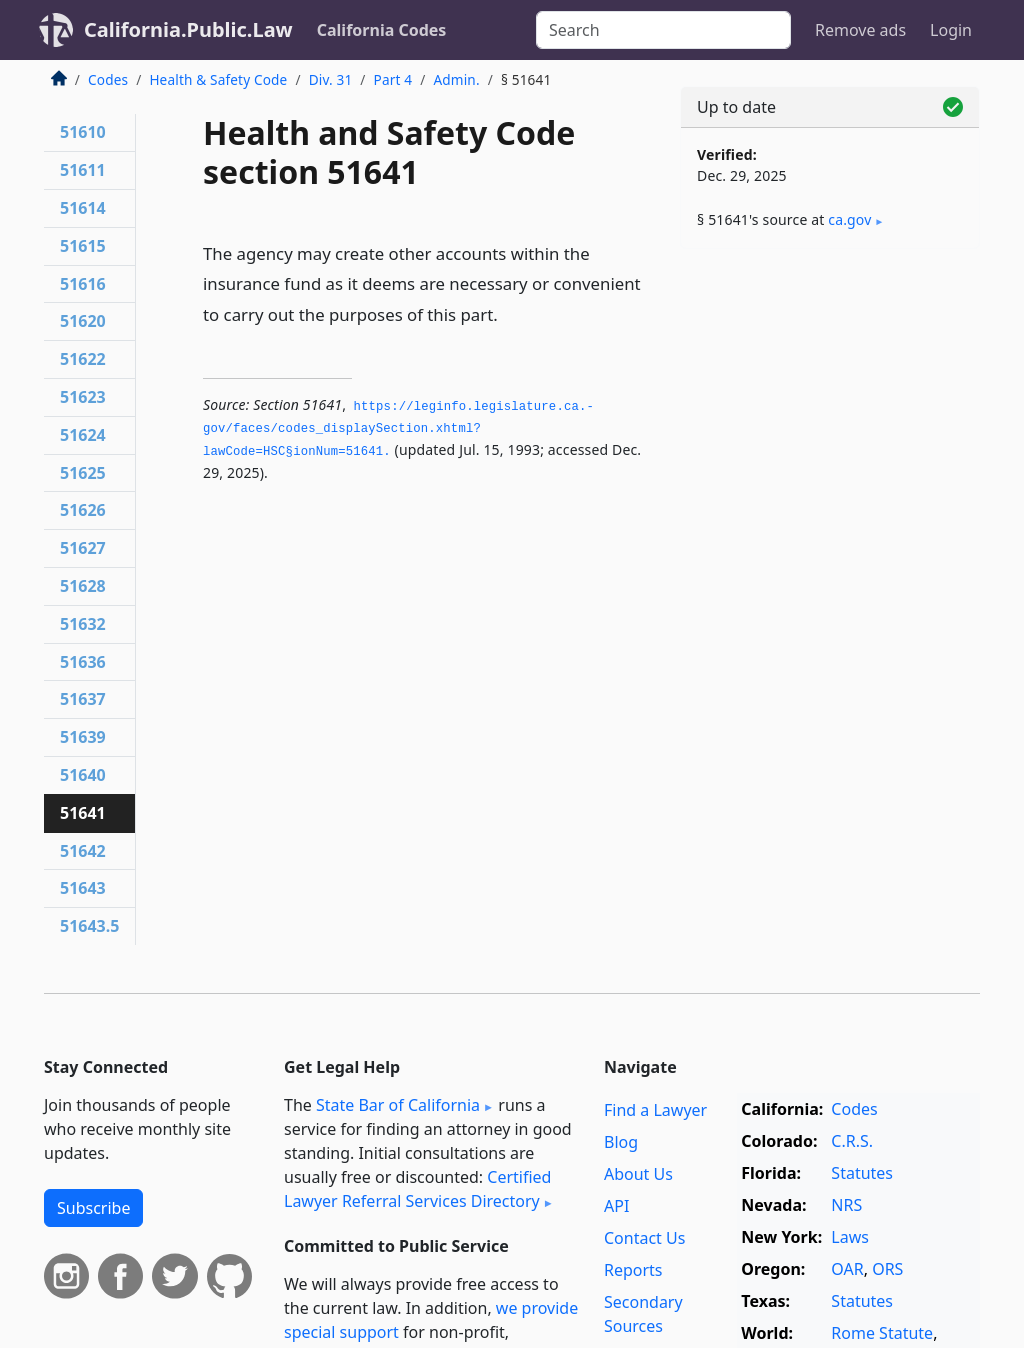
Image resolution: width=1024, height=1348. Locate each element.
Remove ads (860, 30)
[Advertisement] (830, 402)
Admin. (456, 79)
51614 (83, 208)
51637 (83, 699)
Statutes (862, 1173)
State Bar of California (398, 1105)
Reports (633, 1270)
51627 (83, 548)
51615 (83, 246)
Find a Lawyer (655, 1110)
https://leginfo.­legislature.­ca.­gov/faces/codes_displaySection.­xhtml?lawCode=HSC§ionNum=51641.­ (398, 429)
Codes (108, 79)
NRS (846, 1205)
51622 (83, 359)
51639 (83, 737)
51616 (83, 284)
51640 (83, 775)
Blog (621, 1142)
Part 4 (393, 79)
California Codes (382, 30)
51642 (83, 851)
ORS (887, 1269)
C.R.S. (852, 1141)
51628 (83, 586)
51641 (83, 813)
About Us (638, 1174)
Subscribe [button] (93, 1208)
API (616, 1206)
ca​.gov (849, 219)
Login (951, 30)
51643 (83, 888)
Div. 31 (331, 79)
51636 (83, 662)
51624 (83, 435)
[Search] (663, 30)
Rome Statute (882, 1333)
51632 (83, 624)
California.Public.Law (188, 29)
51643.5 (89, 926)
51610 (83, 132)
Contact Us (644, 1238)
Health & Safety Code (218, 79)
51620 (83, 321)
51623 (83, 397)
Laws (850, 1237)
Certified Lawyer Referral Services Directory (417, 1189)
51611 (83, 170)
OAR (847, 1269)
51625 (83, 473)
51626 (83, 510)
